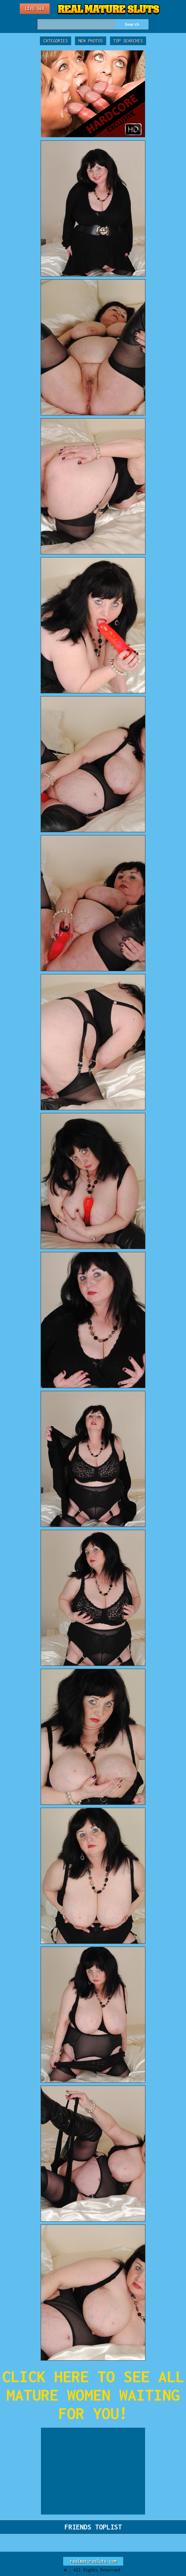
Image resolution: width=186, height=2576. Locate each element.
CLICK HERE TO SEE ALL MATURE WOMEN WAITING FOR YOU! (93, 2394)
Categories (55, 40)
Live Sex (34, 8)
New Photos (90, 40)
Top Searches (128, 40)
